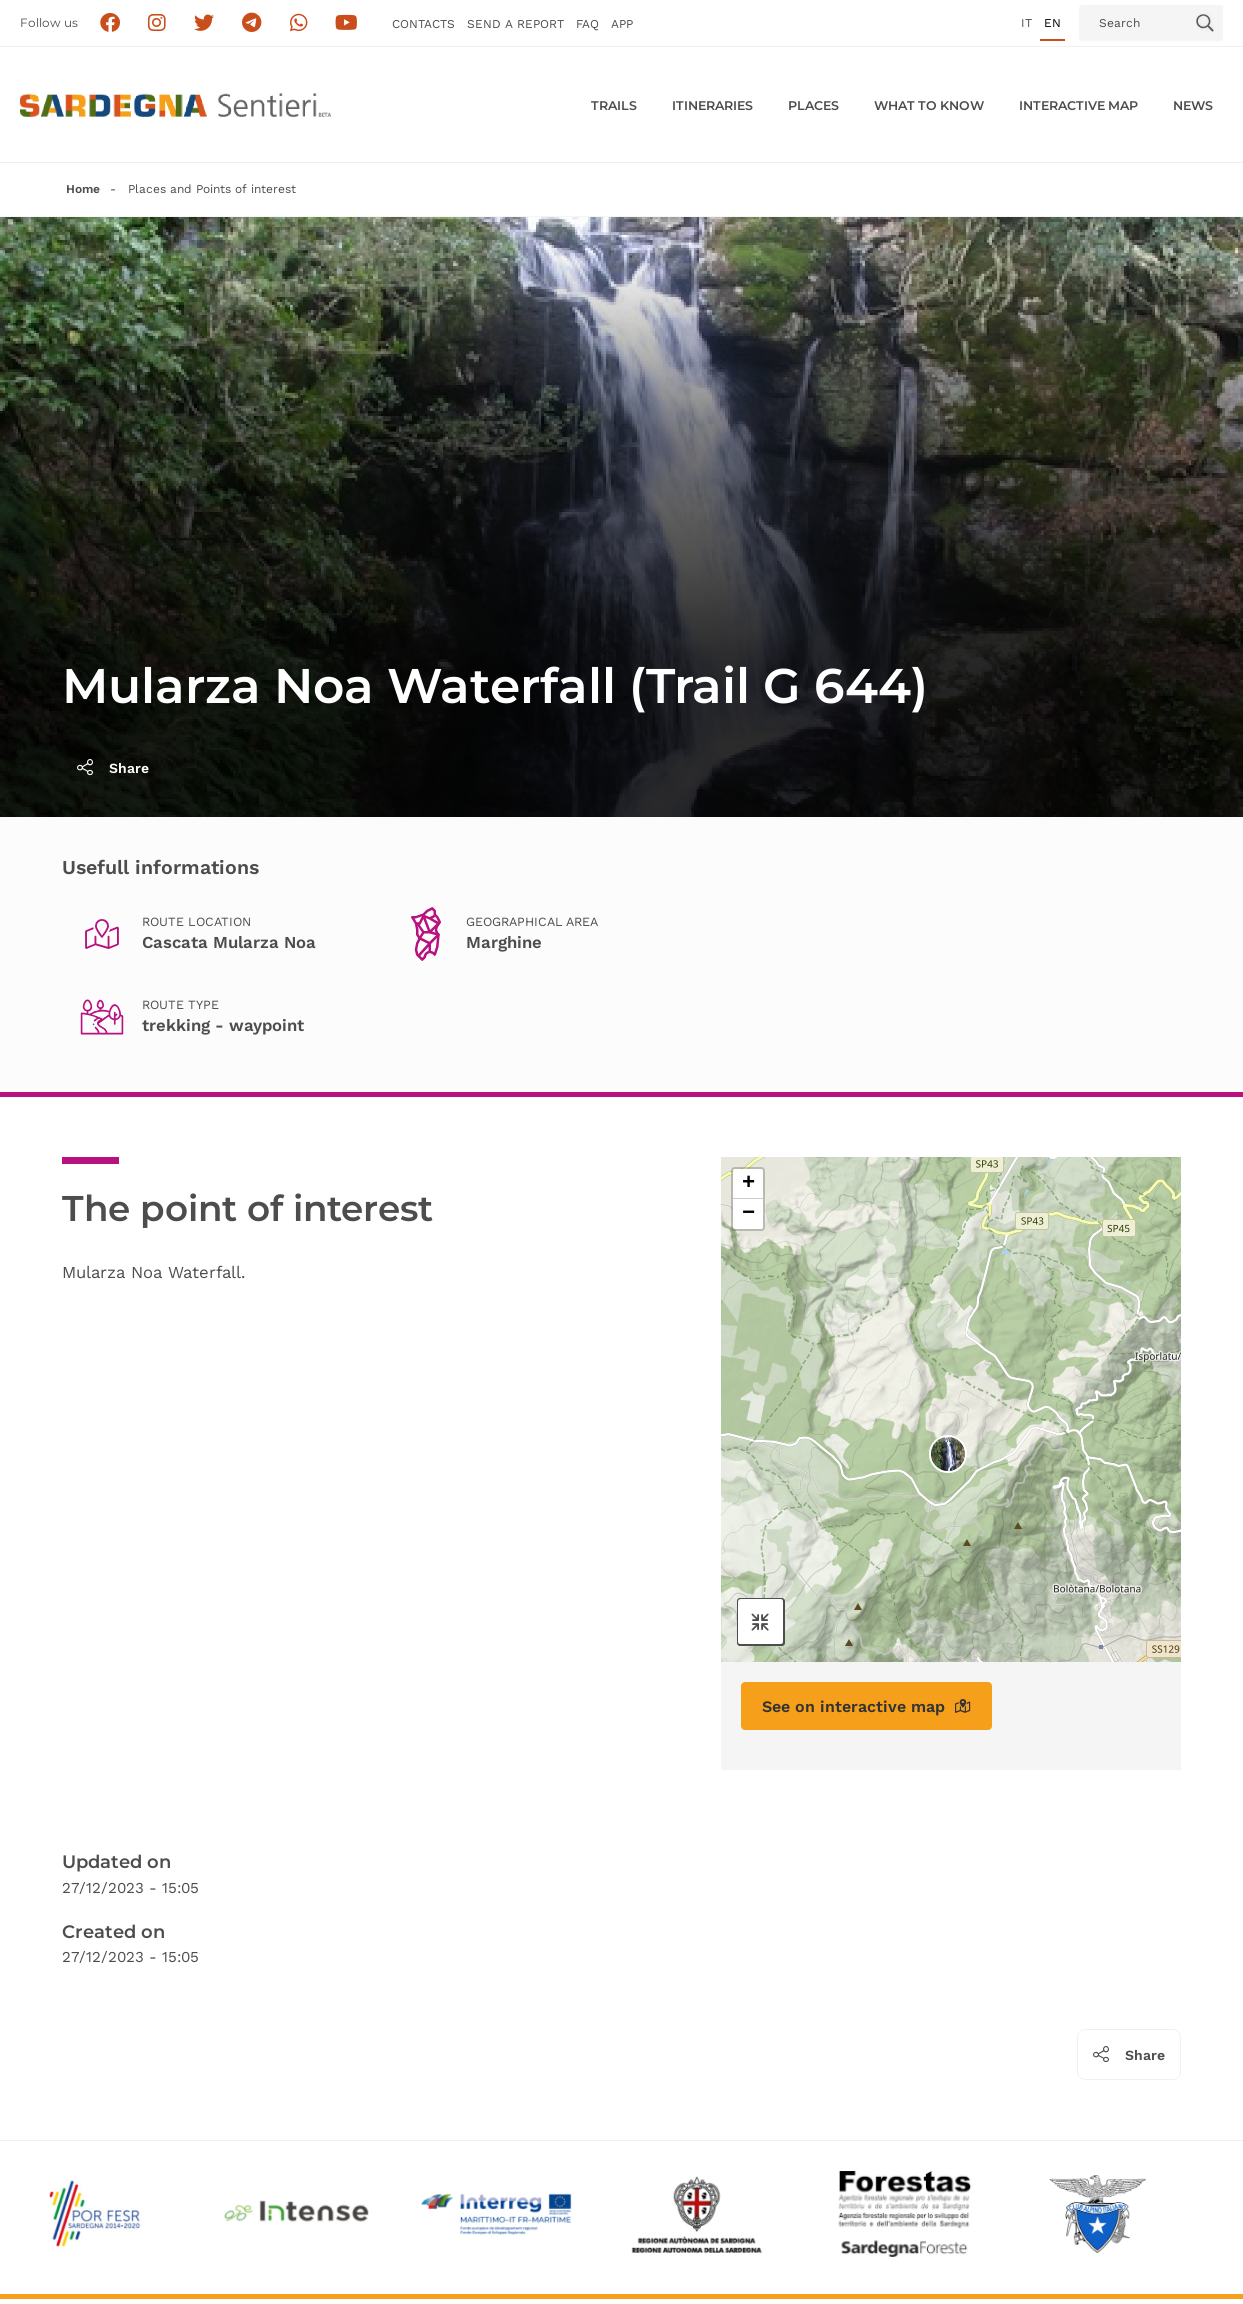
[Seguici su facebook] (109, 23)
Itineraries (712, 105)
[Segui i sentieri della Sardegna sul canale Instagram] (157, 23)
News (1193, 105)
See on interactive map (866, 1706)
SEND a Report (515, 24)
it (1026, 23)
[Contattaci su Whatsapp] (299, 23)
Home (83, 189)
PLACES (813, 105)
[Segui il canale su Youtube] (346, 23)
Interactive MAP (1078, 105)
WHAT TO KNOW (929, 105)
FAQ (587, 24)
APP (622, 24)
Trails (614, 105)
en (1052, 23)
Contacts (423, 24)
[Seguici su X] (204, 23)
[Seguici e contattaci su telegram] (251, 23)
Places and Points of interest (212, 189)
